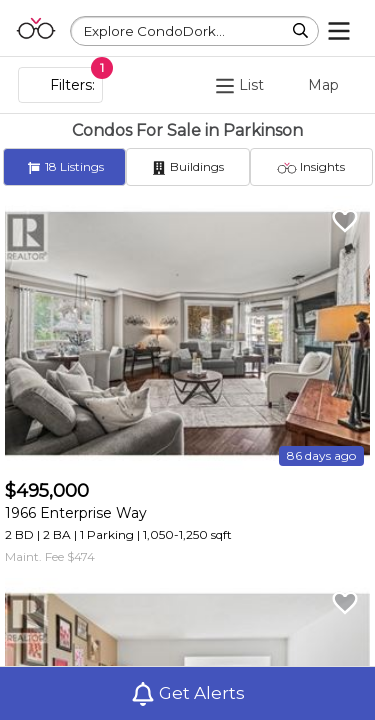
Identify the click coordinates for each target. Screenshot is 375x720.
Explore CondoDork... (154, 31)
